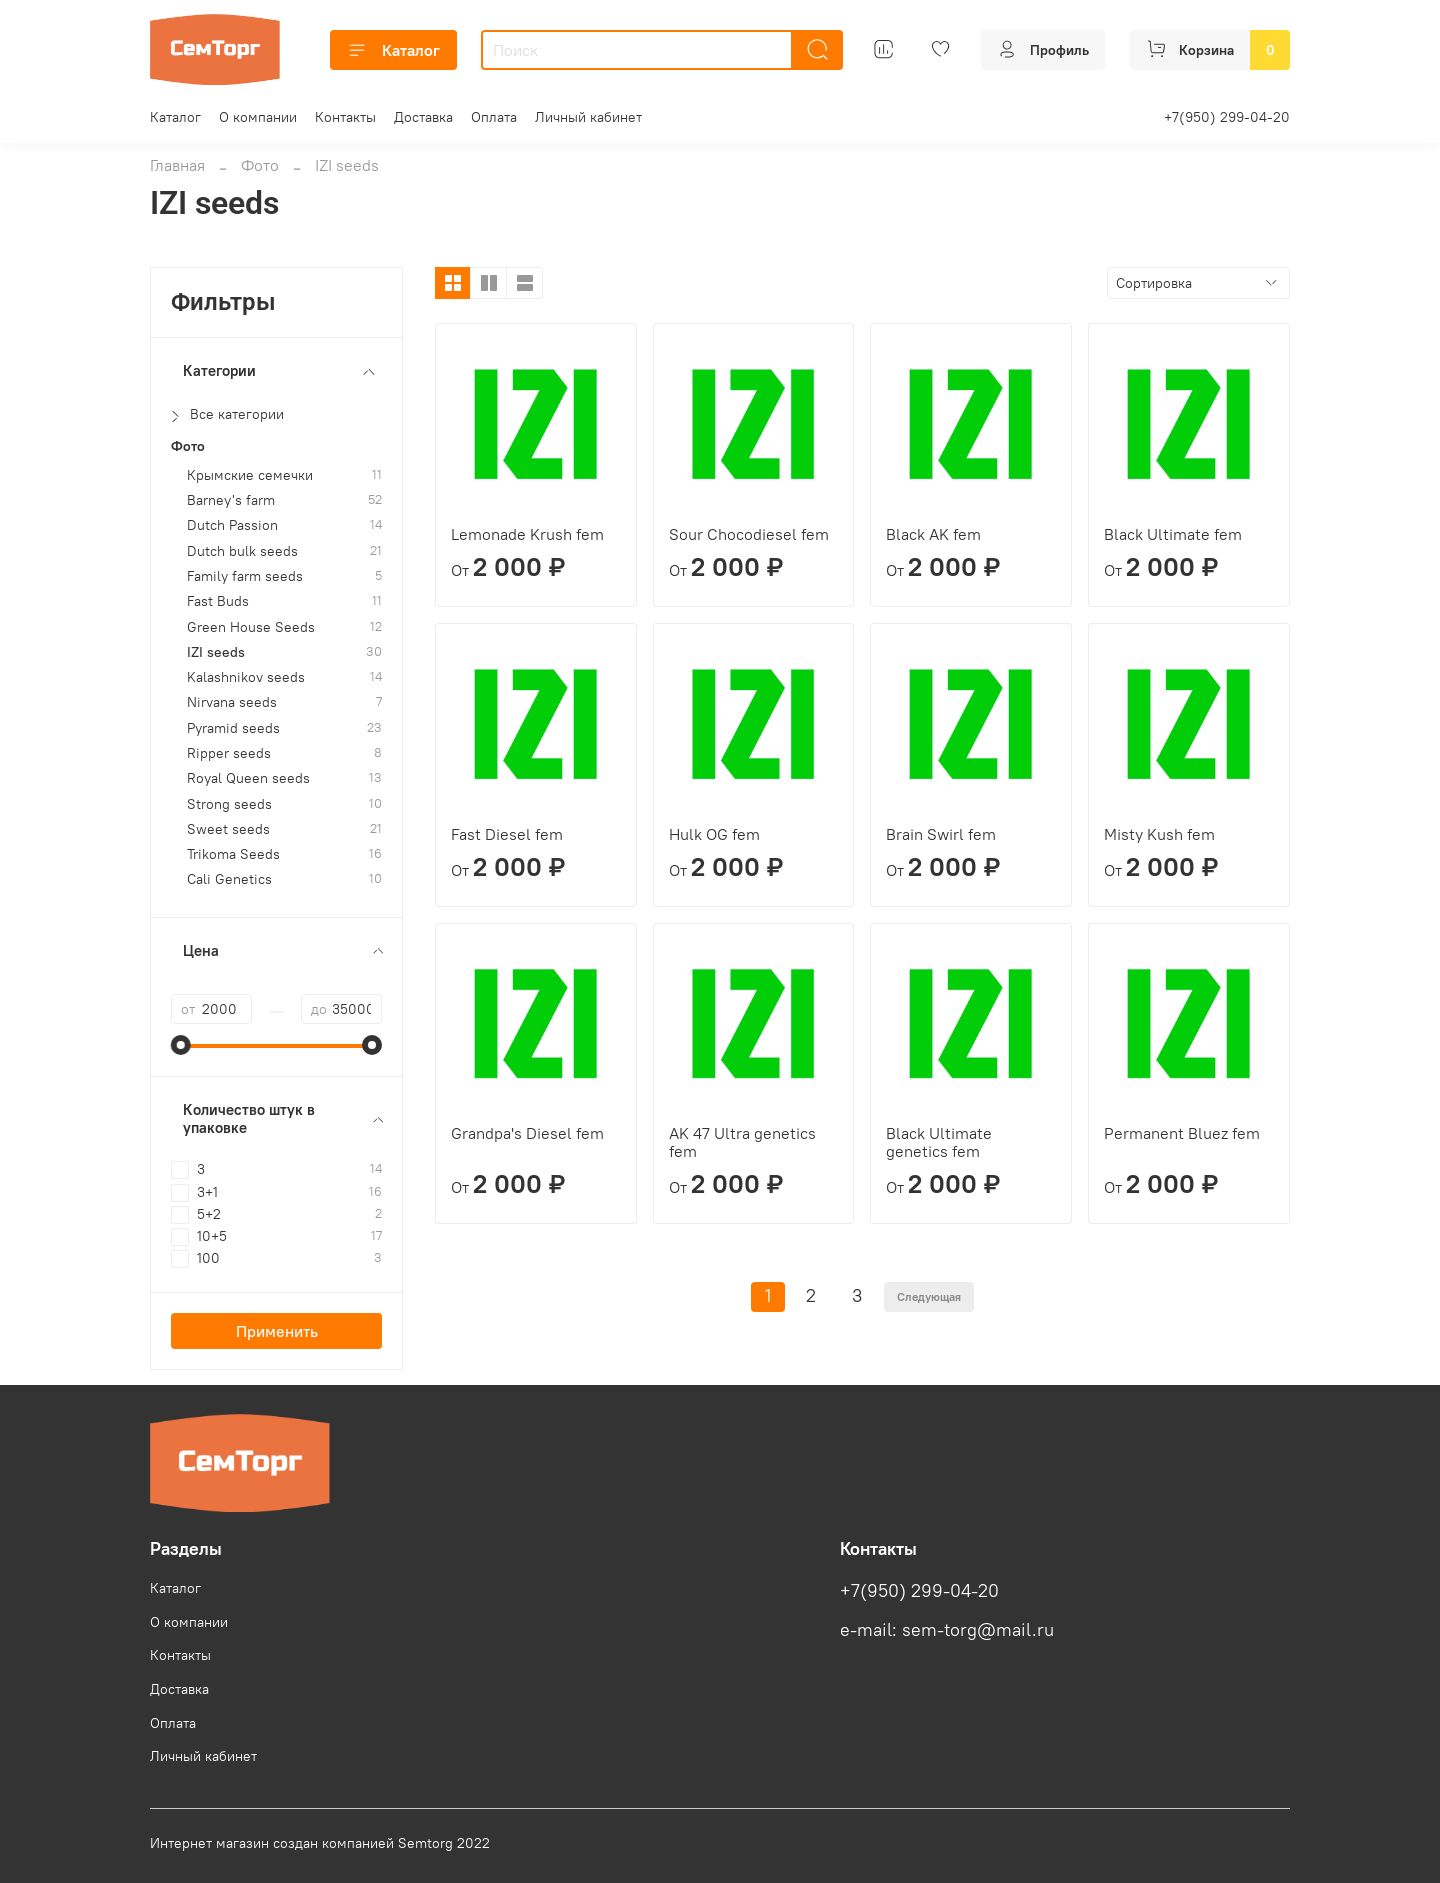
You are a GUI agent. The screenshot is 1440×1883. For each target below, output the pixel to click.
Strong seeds (229, 804)
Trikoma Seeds (233, 854)
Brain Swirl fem (941, 834)
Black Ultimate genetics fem (939, 1142)
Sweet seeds (228, 829)
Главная (177, 165)
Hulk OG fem (714, 834)
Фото (260, 165)
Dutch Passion (232, 525)
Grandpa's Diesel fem (527, 1133)
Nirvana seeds (232, 702)
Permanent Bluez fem (1182, 1133)
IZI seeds (216, 652)
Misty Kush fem (1159, 834)
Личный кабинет (588, 117)
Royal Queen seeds (248, 778)
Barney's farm (231, 500)
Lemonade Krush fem (527, 534)
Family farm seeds (245, 576)
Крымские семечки (250, 475)
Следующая (929, 1296)
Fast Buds (218, 601)
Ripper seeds (229, 753)
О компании (258, 117)
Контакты (345, 117)
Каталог (393, 50)
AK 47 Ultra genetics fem (742, 1142)
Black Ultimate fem (1173, 534)
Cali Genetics (229, 879)
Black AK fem (933, 534)
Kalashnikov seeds (246, 677)
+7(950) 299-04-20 (1227, 117)
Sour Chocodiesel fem (749, 534)
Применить (277, 1331)
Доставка (423, 117)
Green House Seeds (251, 627)
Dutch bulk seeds (242, 551)
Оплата (494, 117)
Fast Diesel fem (507, 834)
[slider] (181, 1045)
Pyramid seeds (233, 728)
